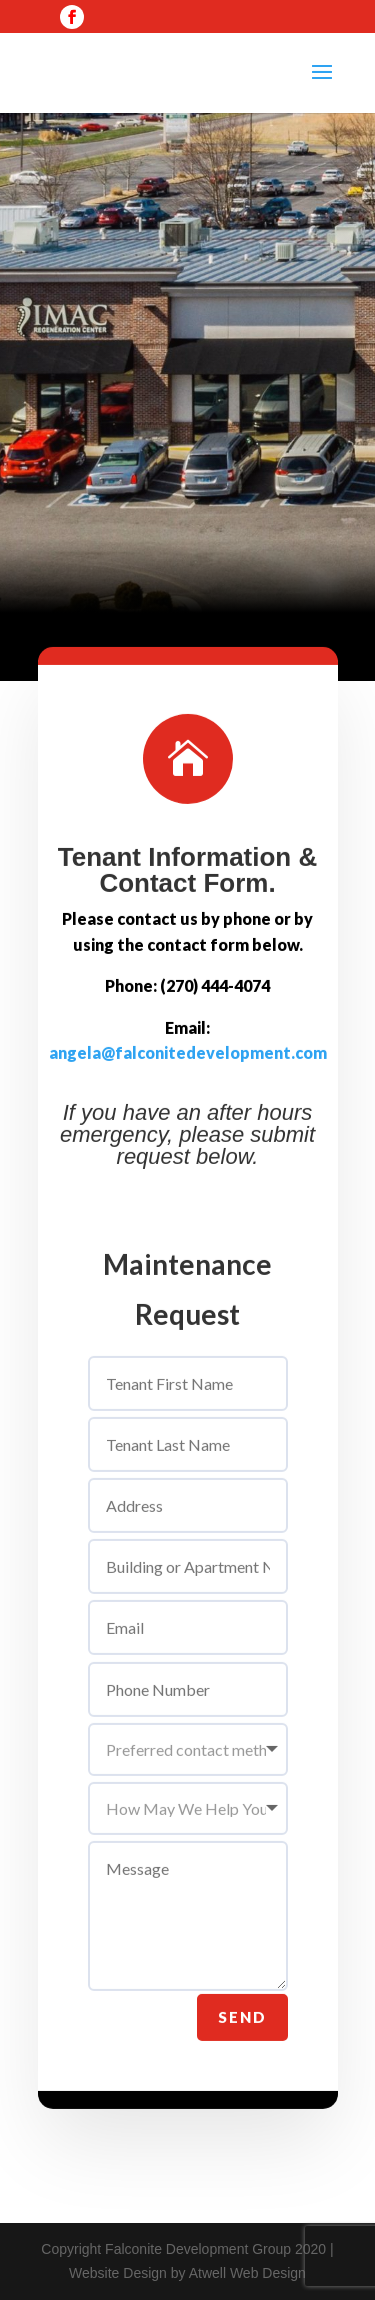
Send (242, 2045)
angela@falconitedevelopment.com (188, 1081)
